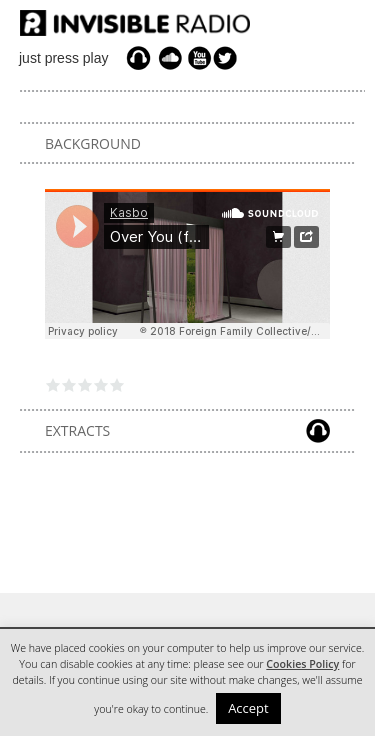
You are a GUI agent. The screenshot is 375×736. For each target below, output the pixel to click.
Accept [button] (248, 708)
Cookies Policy (302, 664)
